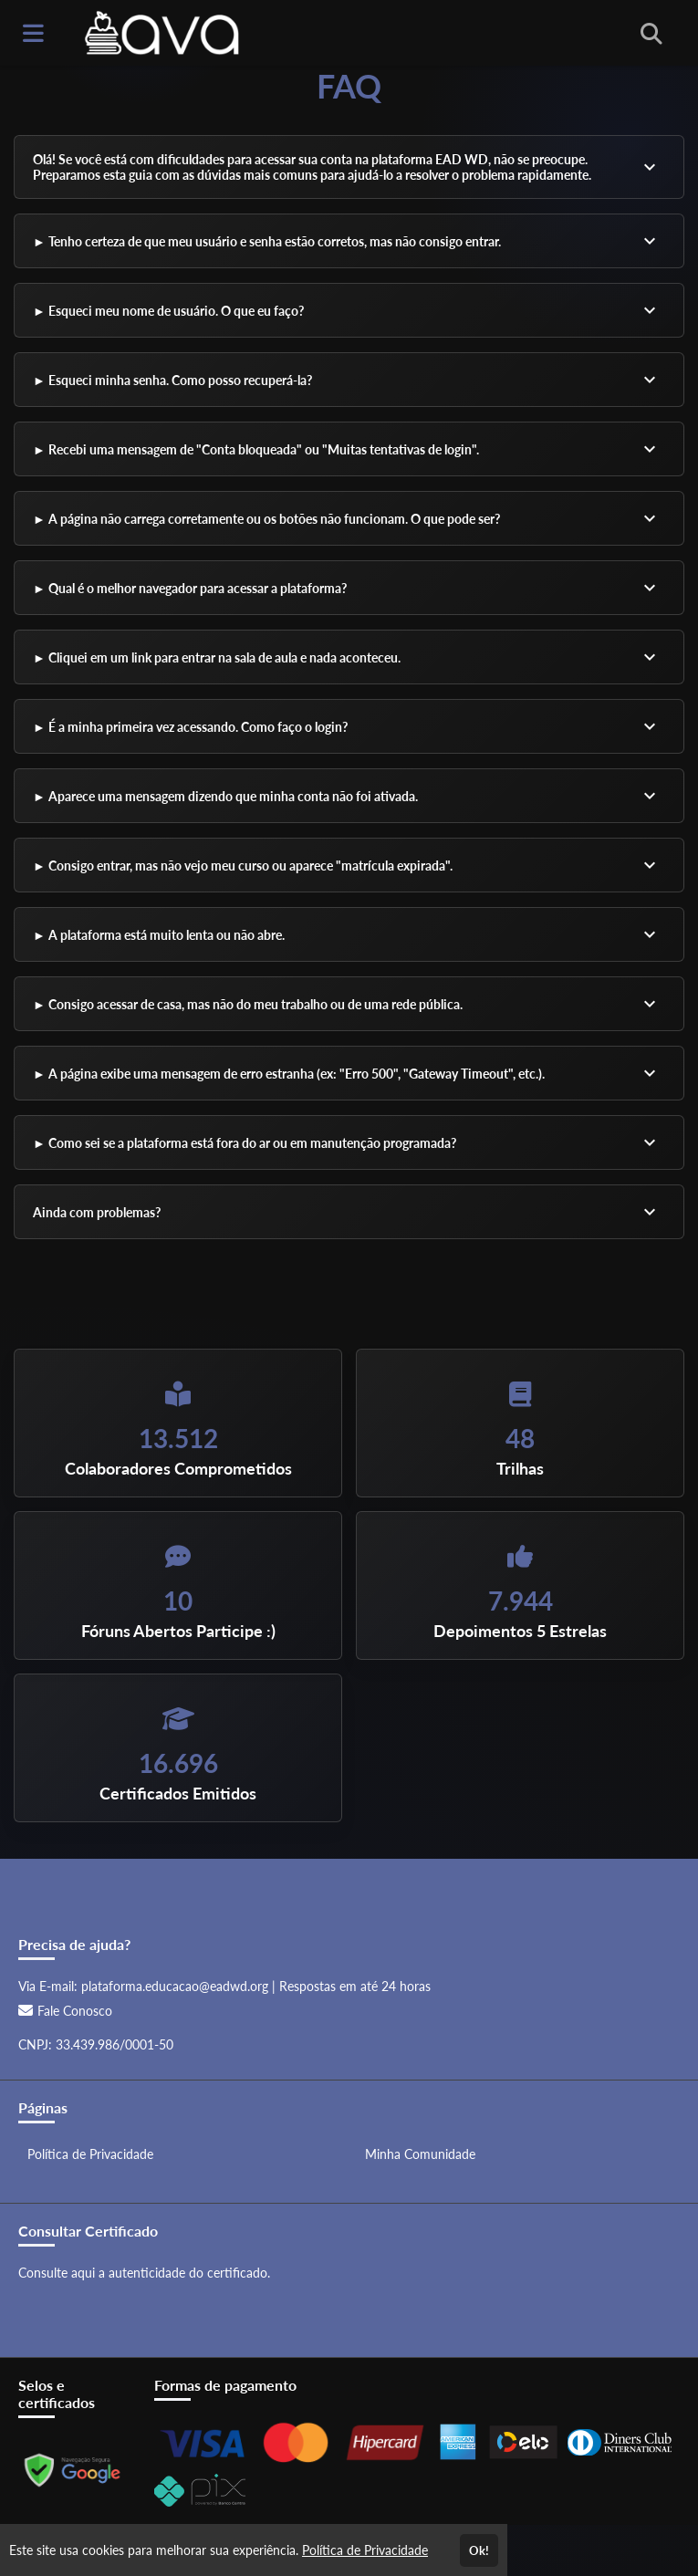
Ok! (479, 2550)
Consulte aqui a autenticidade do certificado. (144, 2272)
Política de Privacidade (90, 2154)
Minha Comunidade (420, 2154)
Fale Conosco (65, 2010)
